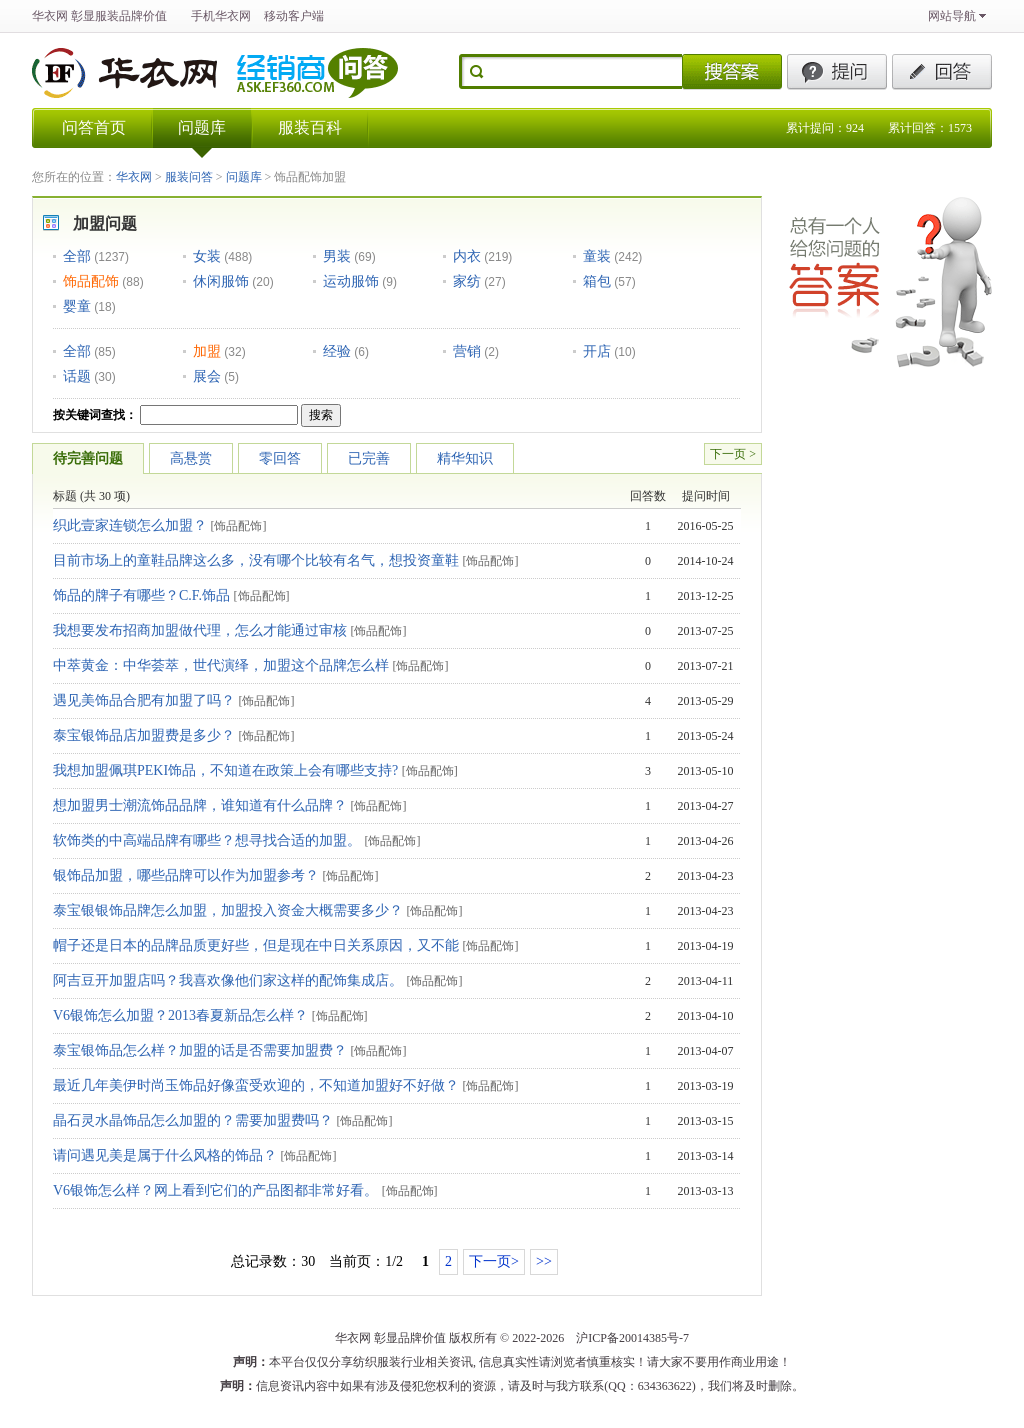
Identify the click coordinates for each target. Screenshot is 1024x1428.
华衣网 (50, 16)
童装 (597, 256)
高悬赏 (191, 458)
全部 (77, 256)
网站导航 (952, 16)
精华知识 (465, 458)
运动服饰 (351, 281)
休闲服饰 (221, 281)
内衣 (467, 256)
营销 (467, 351)
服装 (107, 16)
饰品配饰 (91, 281)
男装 (337, 256)
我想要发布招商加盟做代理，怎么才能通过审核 (200, 630)
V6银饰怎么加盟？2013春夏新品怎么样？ (180, 1015)
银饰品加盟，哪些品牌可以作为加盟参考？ (186, 875)
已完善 (369, 458)
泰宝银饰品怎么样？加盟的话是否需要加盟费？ (200, 1050)
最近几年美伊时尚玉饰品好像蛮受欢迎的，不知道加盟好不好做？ (256, 1085)
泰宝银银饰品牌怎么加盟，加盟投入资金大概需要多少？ (228, 910)
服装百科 (310, 127)
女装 (207, 256)
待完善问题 (88, 458)
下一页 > (733, 454)
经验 (337, 351)
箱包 (597, 281)
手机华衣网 (221, 16)
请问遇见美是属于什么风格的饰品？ (165, 1155)
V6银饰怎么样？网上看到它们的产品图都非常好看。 (215, 1190)
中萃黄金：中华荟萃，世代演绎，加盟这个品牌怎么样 (221, 665)
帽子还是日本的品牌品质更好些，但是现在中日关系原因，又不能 (256, 945)
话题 (77, 376)
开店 (597, 351)
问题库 (202, 127)
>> (544, 1261)
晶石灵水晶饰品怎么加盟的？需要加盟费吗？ (193, 1120)
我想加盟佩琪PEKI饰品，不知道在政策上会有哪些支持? (225, 770)
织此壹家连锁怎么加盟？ (130, 525)
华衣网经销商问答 (319, 73)
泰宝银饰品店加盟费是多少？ (144, 735)
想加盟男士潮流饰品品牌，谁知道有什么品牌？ (200, 805)
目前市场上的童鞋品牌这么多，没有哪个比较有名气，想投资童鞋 (256, 560)
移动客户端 (294, 16)
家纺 (467, 281)
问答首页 (94, 127)
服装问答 (189, 177)
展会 (207, 376)
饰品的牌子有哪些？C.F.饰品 (141, 595)
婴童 (77, 306)
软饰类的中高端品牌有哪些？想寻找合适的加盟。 (207, 840)
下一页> (494, 1261)
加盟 (207, 351)
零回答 (280, 458)
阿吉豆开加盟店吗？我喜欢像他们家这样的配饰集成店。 (228, 980)
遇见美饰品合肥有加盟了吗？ (144, 700)
